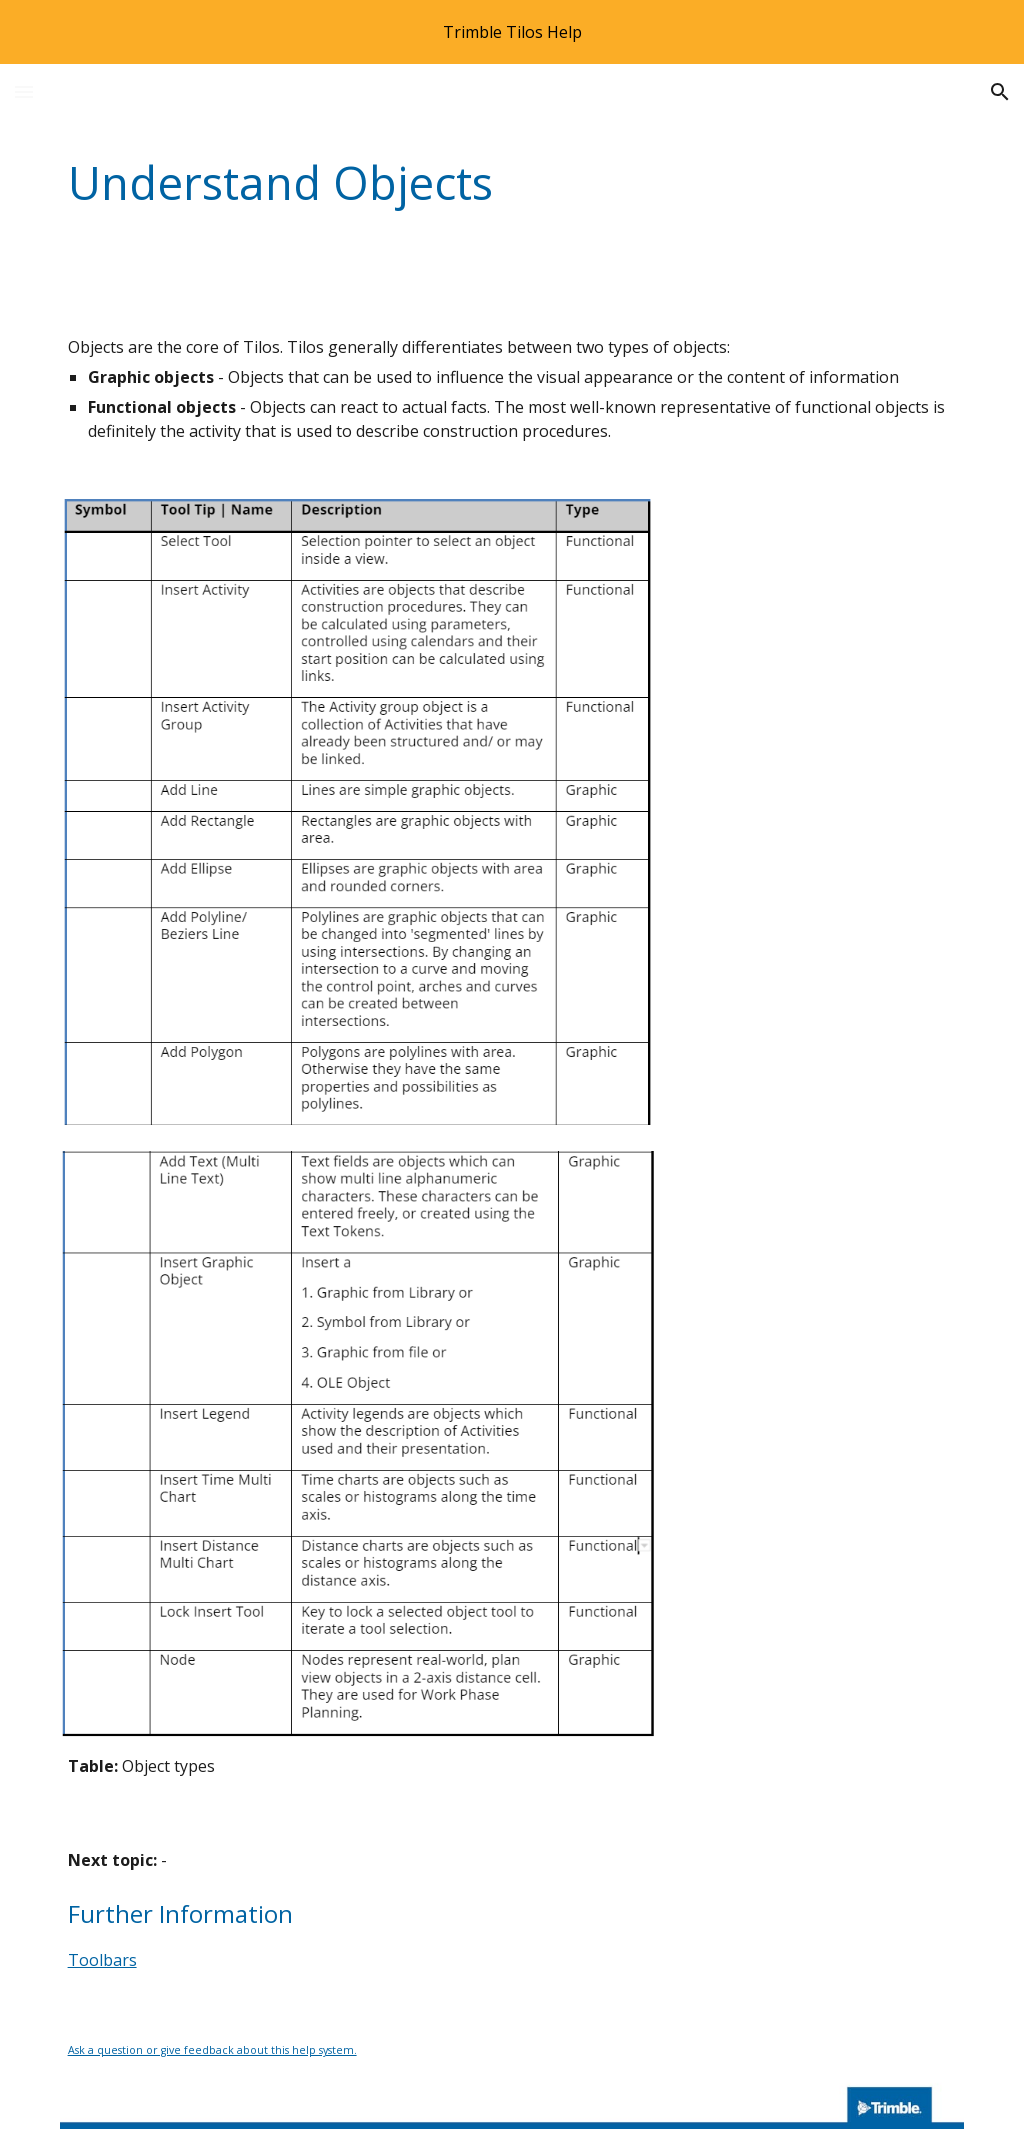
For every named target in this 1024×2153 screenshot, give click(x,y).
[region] (512, 32)
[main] (435, 183)
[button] (24, 91)
